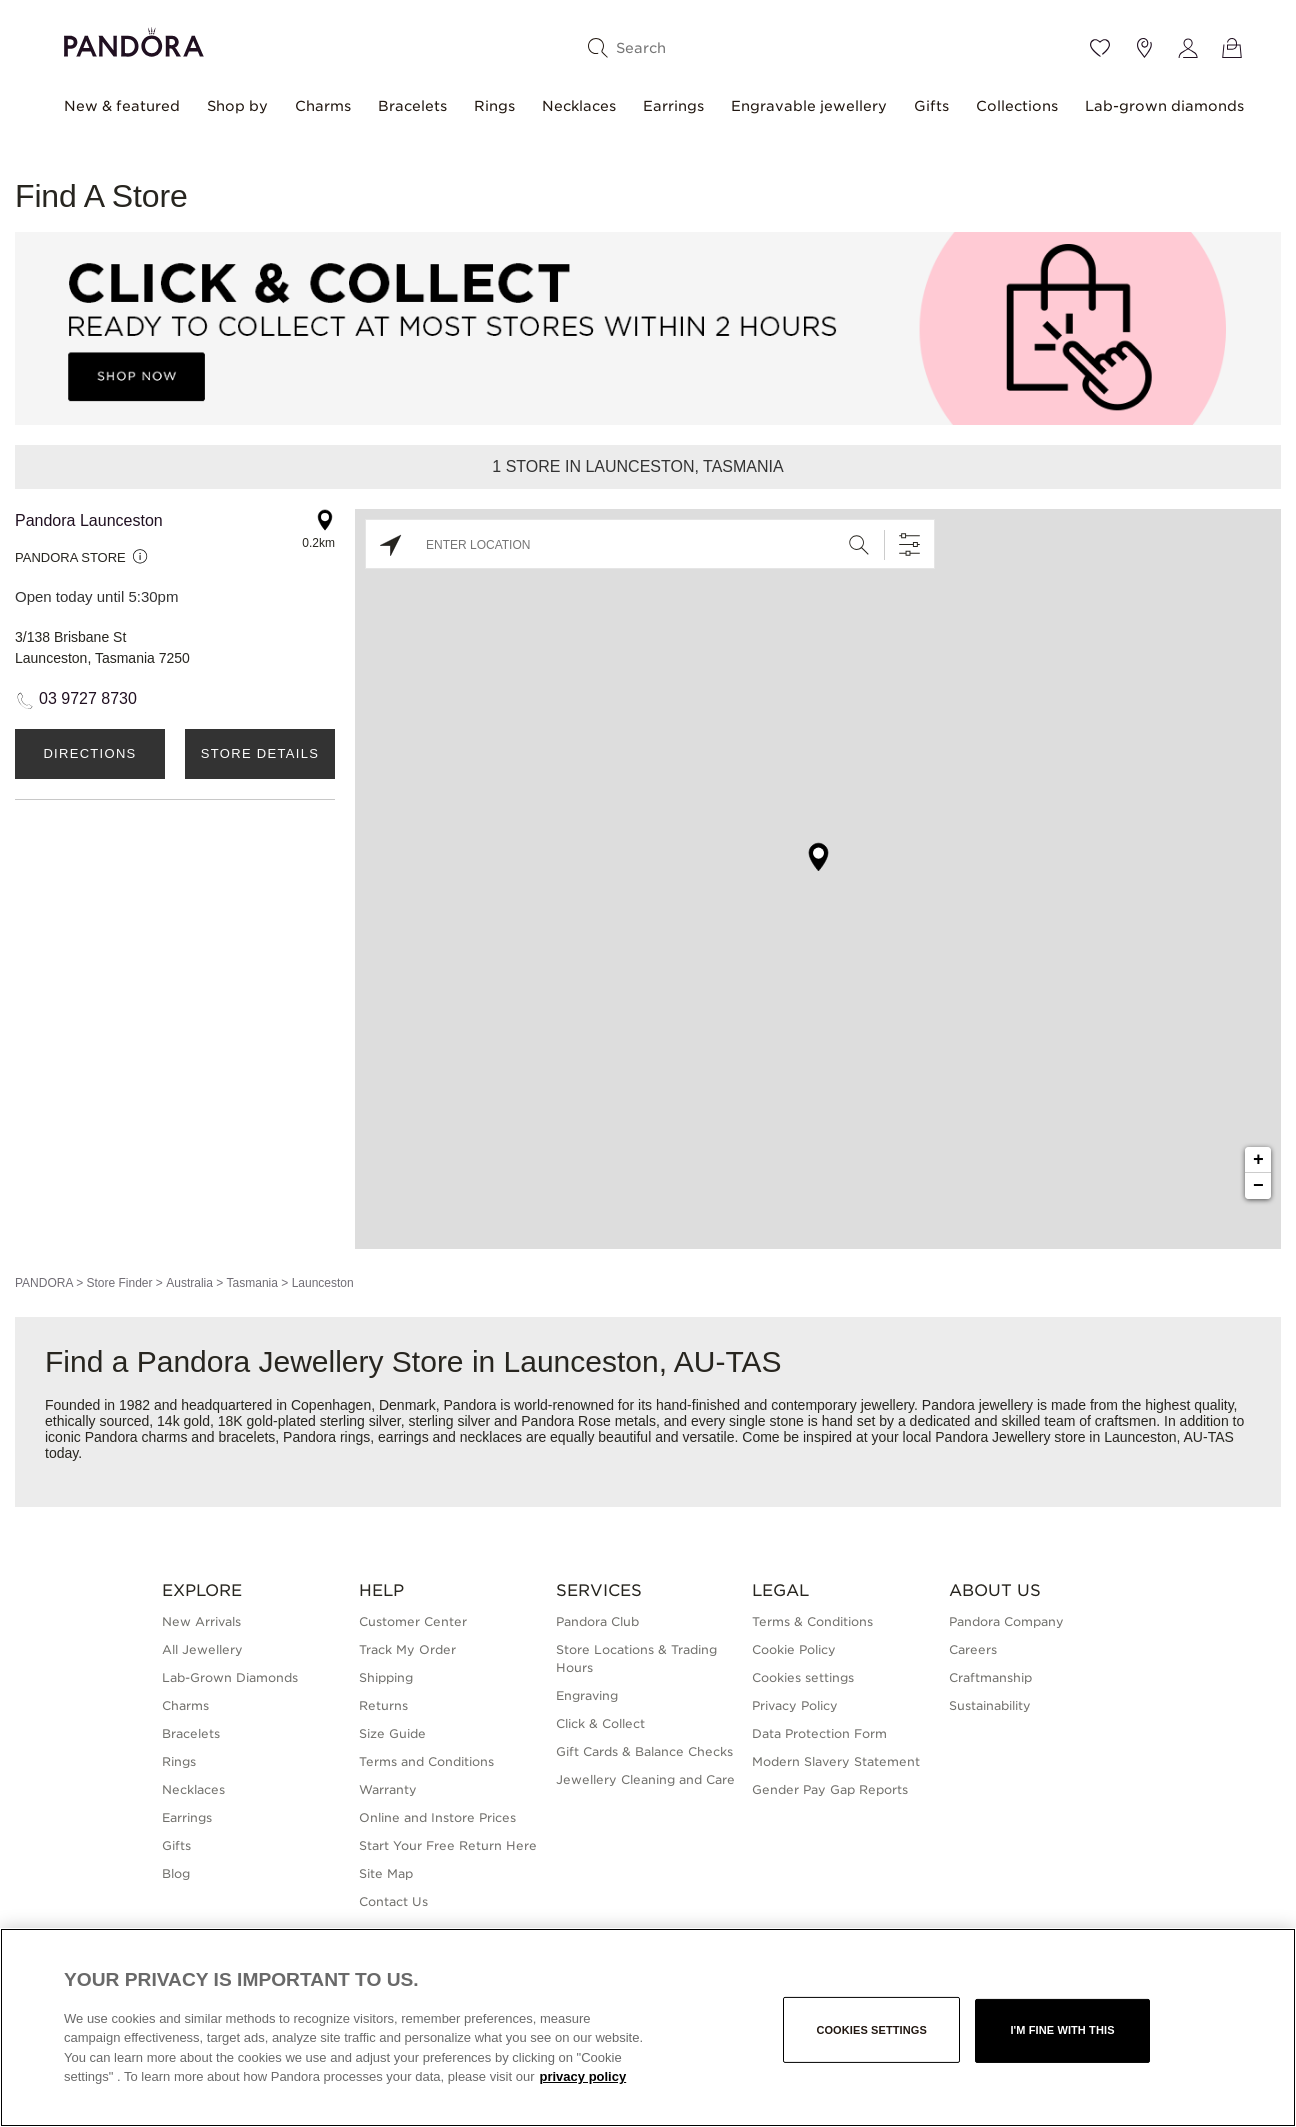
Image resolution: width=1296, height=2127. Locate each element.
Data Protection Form (819, 1733)
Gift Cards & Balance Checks (644, 1751)
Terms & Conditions (812, 1621)
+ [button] (1258, 1160)
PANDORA (44, 1283)
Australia (189, 1283)
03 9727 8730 (88, 698)
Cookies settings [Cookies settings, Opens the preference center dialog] (871, 2030)
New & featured (122, 106)
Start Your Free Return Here (448, 1845)
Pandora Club (597, 1621)
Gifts (931, 106)
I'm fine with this (1062, 2030)
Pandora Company (1006, 1621)
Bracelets (412, 106)
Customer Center (413, 1621)
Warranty (388, 1789)
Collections (1017, 106)
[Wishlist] (1100, 48)
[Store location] (1144, 48)
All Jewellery (202, 1649)
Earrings (673, 106)
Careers (973, 1649)
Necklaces (579, 106)
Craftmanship (990, 1677)
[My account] (1188, 48)
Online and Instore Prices (437, 1817)
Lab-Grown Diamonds (230, 1677)
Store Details (260, 753)
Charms (323, 106)
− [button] (1258, 1186)
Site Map (386, 1873)
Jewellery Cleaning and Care (645, 1779)
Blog (176, 1873)
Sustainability (990, 1705)
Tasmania (252, 1283)
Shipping (386, 1677)
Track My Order (407, 1649)
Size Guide (392, 1733)
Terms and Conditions (426, 1761)
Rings (494, 106)
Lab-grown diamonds (1164, 106)
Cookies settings (803, 1677)
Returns (383, 1705)
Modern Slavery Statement (836, 1761)
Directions (89, 753)
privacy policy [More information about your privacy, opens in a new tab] (582, 2076)
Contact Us (393, 1901)
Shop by (237, 106)
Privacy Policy (795, 1705)
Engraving (587, 1695)
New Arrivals (201, 1621)
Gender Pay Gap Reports (830, 1789)
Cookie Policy (794, 1649)
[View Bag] (1232, 48)
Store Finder (119, 1283)
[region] (648, 2027)
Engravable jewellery (809, 106)
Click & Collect (600, 1723)
